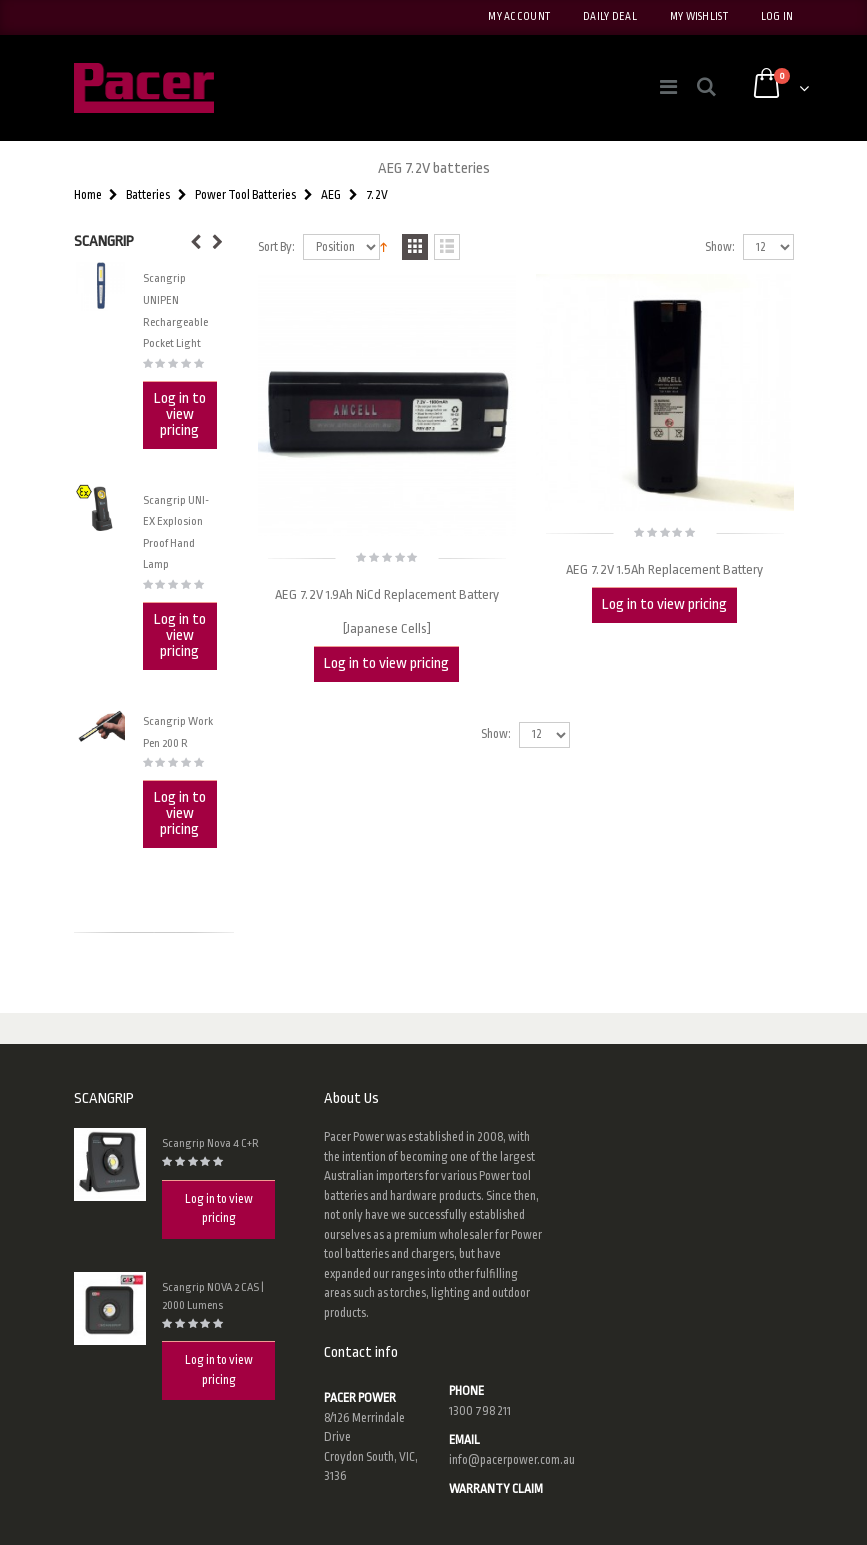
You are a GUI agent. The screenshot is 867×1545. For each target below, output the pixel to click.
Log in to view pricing (386, 663)
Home (88, 195)
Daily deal (610, 17)
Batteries (148, 195)
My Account (519, 17)
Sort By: (276, 247)
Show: (720, 247)
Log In (777, 17)
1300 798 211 (480, 1411)
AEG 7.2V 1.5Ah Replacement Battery (664, 569)
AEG (331, 195)
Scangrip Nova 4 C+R (210, 1143)
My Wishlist (699, 17)
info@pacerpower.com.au (512, 1460)
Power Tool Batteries (245, 195)
